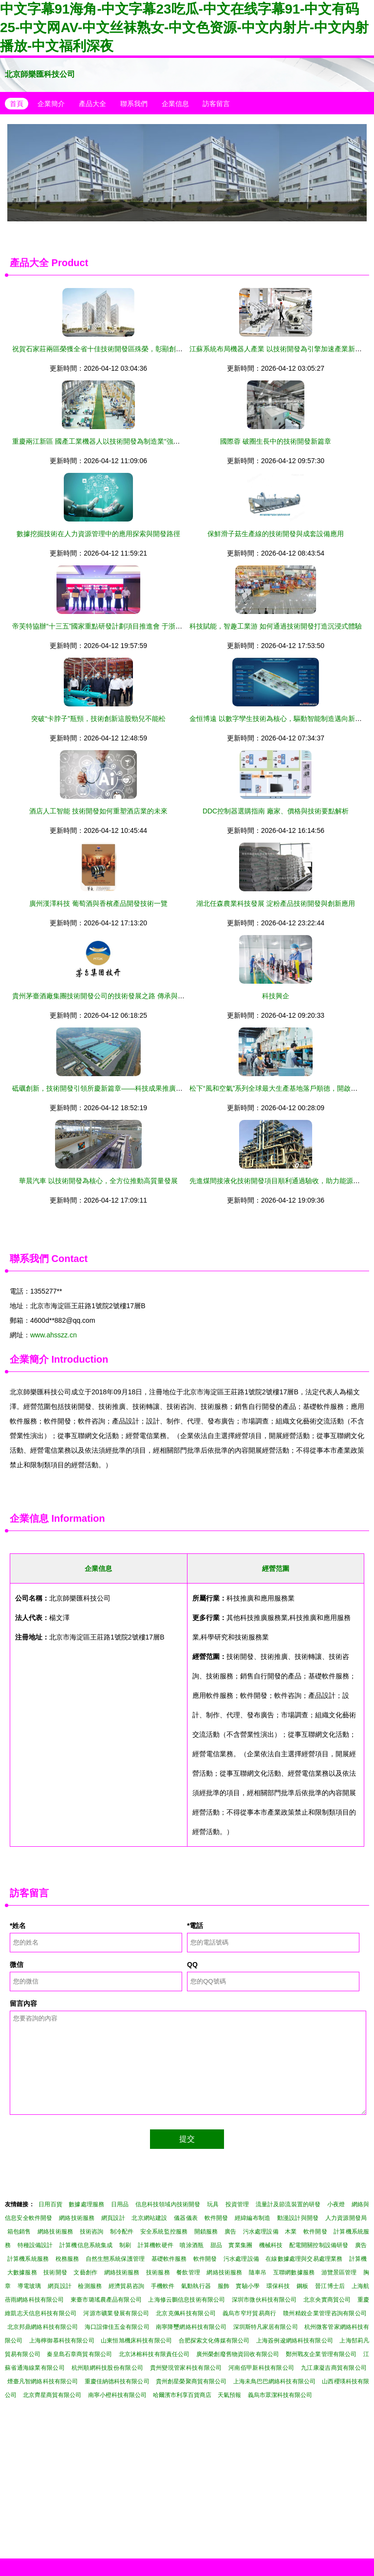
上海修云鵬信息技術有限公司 (186, 2299)
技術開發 (55, 2272)
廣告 (230, 2231)
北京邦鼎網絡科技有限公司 (42, 2327)
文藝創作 (85, 2272)
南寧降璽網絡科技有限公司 (191, 2327)
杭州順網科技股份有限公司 (108, 2367)
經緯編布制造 (252, 2218)
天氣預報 (229, 2395)
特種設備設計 (35, 2245)
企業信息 (175, 104)
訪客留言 (216, 104)
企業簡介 (51, 104)
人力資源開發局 (346, 2218)
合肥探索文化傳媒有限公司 (214, 2340)
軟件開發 (216, 2218)
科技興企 (275, 996)
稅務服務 (67, 2258)
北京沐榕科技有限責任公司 (154, 2354)
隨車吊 (258, 2272)
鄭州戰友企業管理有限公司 (321, 2354)
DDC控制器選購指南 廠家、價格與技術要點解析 (276, 811)
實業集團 (240, 2245)
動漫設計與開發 (297, 2218)
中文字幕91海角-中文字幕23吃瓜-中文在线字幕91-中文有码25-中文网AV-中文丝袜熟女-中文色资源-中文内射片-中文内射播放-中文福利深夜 (184, 27)
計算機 (358, 2258)
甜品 (216, 2245)
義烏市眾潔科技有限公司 (280, 2395)
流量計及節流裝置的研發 (288, 2204)
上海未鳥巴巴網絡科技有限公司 (274, 2381)
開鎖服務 (206, 2231)
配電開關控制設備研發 (319, 2245)
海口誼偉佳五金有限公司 (117, 2327)
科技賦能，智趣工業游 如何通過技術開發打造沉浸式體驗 (275, 626)
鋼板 (302, 2286)
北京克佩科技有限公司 (186, 2313)
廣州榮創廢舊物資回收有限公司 (237, 2354)
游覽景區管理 (339, 2272)
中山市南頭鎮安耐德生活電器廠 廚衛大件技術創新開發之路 (187, 172)
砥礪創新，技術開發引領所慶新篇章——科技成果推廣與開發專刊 (111, 1088)
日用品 (120, 2204)
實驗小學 (248, 2286)
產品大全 (92, 104)
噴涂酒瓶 (192, 2245)
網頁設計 (113, 2218)
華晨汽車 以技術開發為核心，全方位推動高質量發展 (98, 1181)
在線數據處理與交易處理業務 (303, 2258)
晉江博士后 (330, 2286)
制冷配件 (122, 2231)
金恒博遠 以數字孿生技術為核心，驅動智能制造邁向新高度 (279, 718)
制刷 (125, 2245)
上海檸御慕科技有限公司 (61, 2340)
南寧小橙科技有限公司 (117, 2395)
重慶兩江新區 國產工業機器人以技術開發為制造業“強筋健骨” (104, 441)
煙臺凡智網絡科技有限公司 (42, 2381)
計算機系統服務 (28, 2258)
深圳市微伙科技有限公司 (264, 2299)
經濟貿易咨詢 (126, 2286)
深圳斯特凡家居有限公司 (265, 2327)
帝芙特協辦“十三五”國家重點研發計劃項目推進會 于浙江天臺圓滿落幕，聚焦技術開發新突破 (151, 626)
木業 (291, 2231)
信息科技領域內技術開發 (168, 2204)
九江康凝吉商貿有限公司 (334, 2367)
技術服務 (158, 2272)
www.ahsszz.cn (53, 1335)
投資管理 (237, 2204)
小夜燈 (336, 2204)
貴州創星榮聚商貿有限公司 (191, 2381)
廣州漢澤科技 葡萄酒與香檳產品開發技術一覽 (98, 903)
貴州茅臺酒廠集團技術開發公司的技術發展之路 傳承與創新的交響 (112, 996)
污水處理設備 (261, 2231)
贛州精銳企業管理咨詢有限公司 (325, 2313)
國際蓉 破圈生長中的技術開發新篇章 (275, 441)
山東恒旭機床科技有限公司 (136, 2340)
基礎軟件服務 (169, 2258)
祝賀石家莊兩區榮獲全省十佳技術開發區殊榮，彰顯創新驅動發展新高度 (121, 349)
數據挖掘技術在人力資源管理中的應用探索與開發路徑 (98, 534)
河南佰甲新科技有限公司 (261, 2367)
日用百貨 (50, 2204)
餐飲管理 (188, 2272)
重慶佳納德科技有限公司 (117, 2381)
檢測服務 (90, 2286)
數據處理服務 (86, 2204)
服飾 (223, 2286)
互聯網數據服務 (294, 2272)
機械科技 (271, 2245)
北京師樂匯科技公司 (40, 74)
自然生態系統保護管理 (115, 2258)
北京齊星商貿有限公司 (52, 2395)
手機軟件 (163, 2286)
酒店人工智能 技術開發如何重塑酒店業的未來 (98, 811)
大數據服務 (22, 2272)
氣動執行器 (196, 2286)
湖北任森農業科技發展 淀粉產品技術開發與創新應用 (275, 903)
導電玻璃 (29, 2286)
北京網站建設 (149, 2218)
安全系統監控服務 (163, 2231)
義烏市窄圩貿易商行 (250, 2313)
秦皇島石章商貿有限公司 (79, 2354)
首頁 (16, 104)
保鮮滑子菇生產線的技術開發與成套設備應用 (275, 534)
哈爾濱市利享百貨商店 (182, 2395)
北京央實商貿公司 (327, 2299)
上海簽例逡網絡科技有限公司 (294, 2340)
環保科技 (278, 2286)
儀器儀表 (186, 2218)
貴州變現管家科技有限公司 (186, 2367)
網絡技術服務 (76, 2218)
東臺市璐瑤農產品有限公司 (106, 2299)
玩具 (213, 2204)
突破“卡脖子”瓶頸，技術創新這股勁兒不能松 (98, 718)
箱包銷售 (19, 2231)
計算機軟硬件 (155, 2245)
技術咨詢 (92, 2231)
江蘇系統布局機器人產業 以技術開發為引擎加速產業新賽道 (279, 349)
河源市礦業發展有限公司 (116, 2313)
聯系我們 (134, 104)
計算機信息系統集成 (85, 2245)
